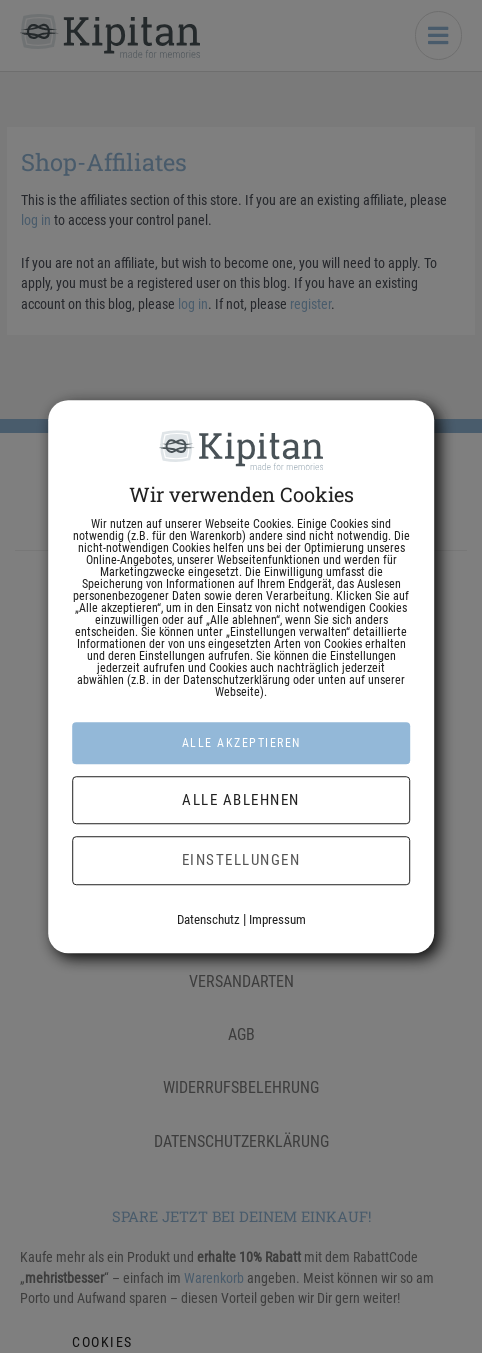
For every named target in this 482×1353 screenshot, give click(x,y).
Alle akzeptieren (241, 743)
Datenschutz (208, 919)
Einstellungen (241, 860)
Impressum (277, 919)
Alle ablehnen (241, 800)
